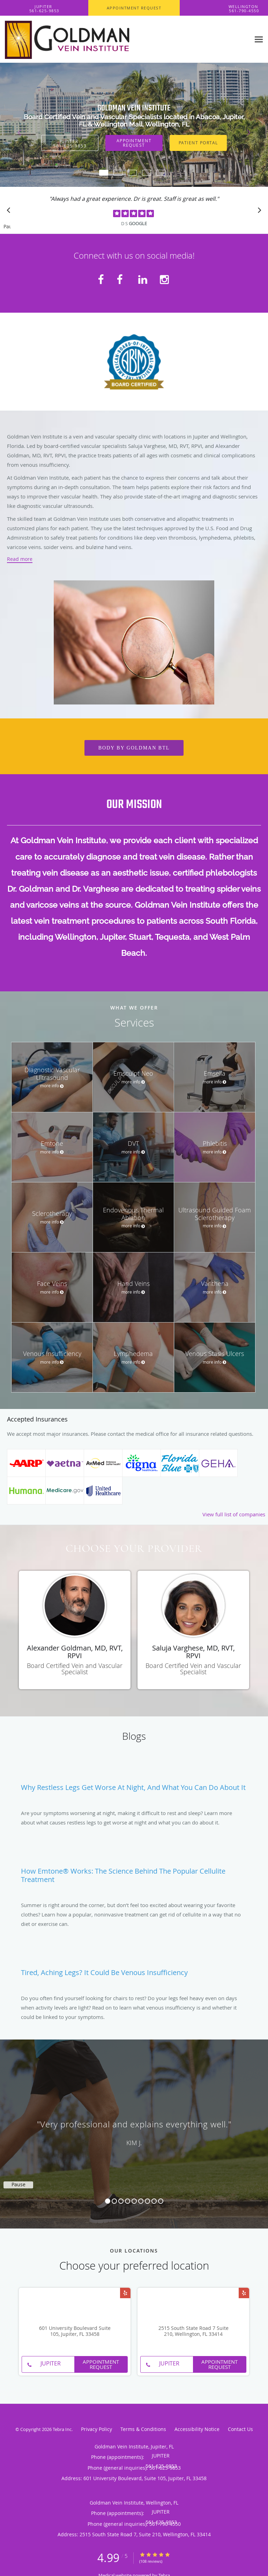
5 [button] (134, 2201)
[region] (134, 2127)
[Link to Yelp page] (125, 2293)
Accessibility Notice (196, 2429)
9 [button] (161, 2201)
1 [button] (108, 2201)
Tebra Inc (62, 2429)
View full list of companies (233, 1514)
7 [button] (147, 2201)
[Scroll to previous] (10, 212)
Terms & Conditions (143, 2429)
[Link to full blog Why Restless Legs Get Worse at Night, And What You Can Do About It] (134, 1783)
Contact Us (240, 2429)
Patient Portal (198, 142)
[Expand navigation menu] (259, 39)
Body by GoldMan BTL (134, 747)
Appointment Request (134, 143)
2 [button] (114, 2201)
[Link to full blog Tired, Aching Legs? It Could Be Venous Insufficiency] (134, 1968)
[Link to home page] (125, 39)
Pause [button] (6, 227)
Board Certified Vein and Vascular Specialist (74, 1669)
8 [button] (154, 2201)
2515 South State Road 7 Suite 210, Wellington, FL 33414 (193, 2331)
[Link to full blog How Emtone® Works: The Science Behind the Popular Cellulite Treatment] (134, 1871)
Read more (19, 559)
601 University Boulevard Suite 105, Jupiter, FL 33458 (75, 2331)
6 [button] (141, 2201)
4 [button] (127, 2201)
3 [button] (121, 2201)
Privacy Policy (96, 2429)
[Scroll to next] (258, 212)
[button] (133, 8)
